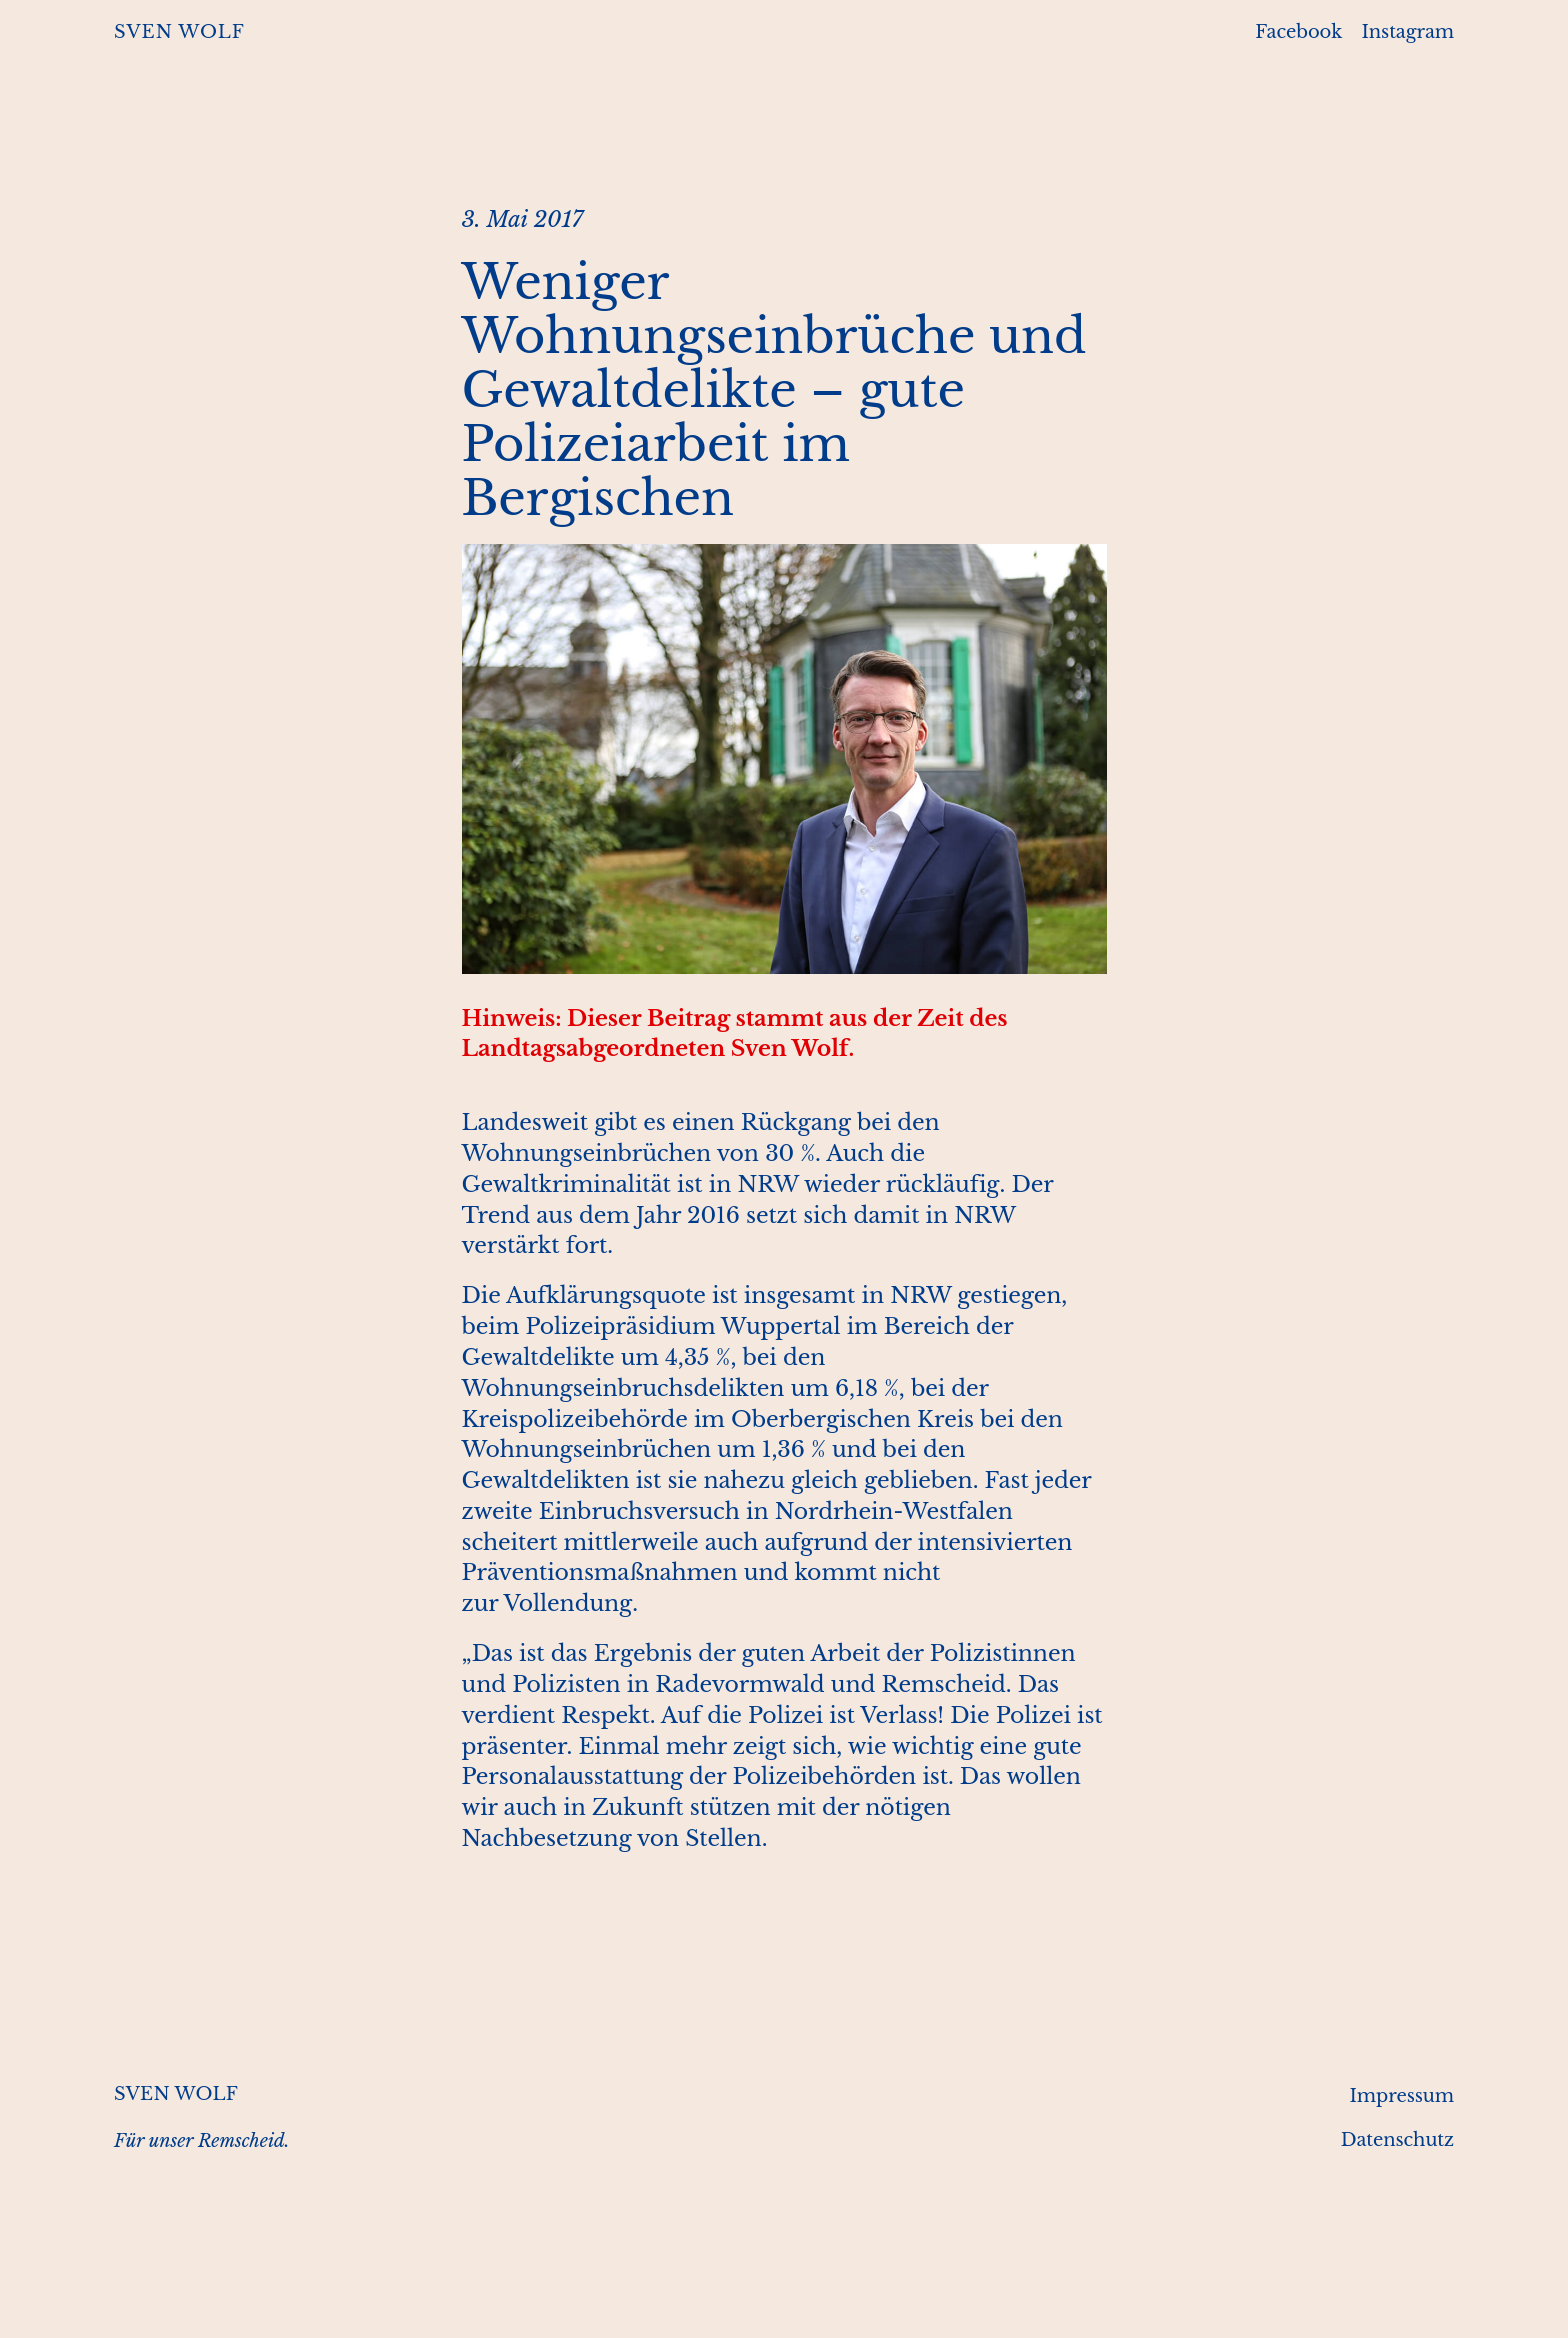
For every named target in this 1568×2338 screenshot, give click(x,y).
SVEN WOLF (179, 32)
